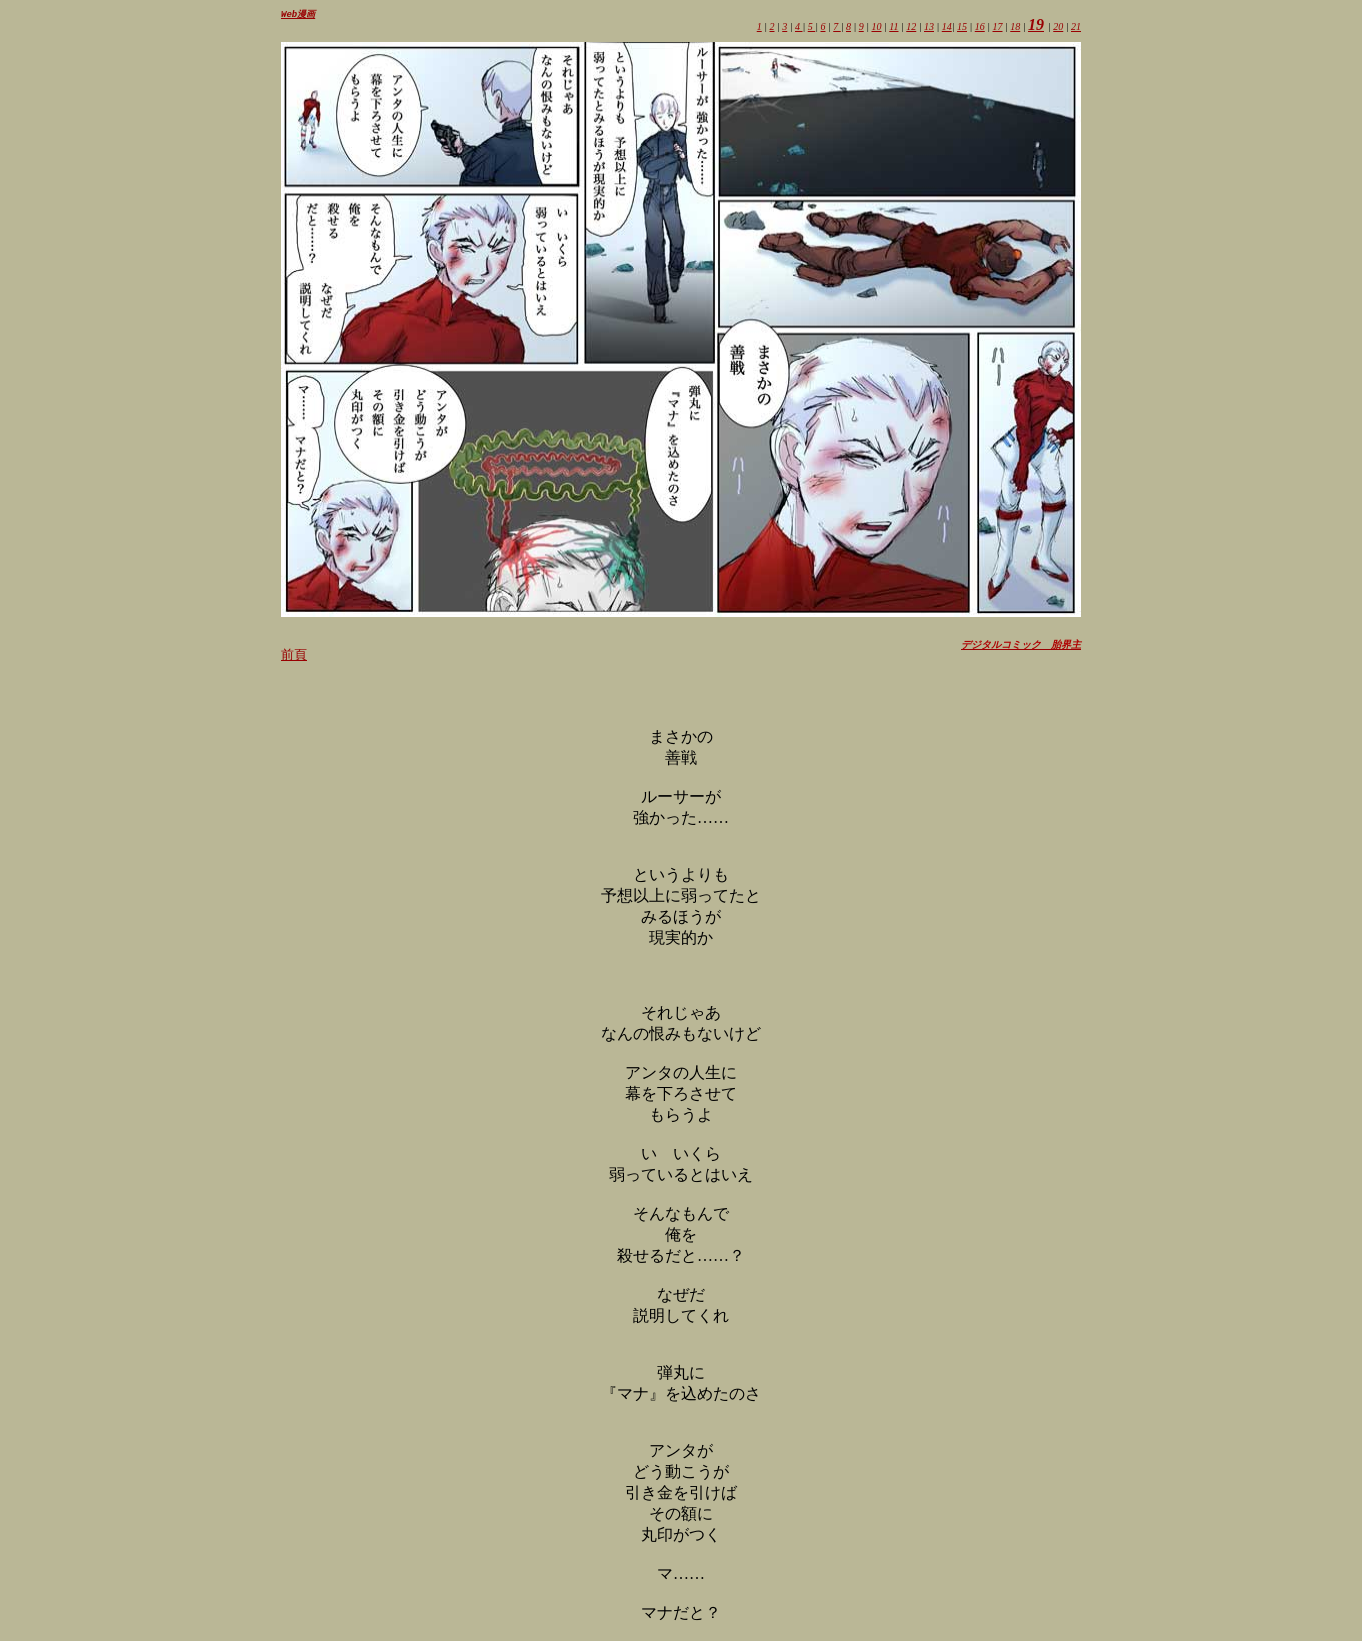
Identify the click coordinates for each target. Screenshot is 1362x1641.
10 (876, 27)
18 (1015, 27)
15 (962, 27)
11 (893, 27)
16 (980, 27)
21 (1076, 27)
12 (911, 27)
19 (1036, 25)
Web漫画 (298, 14)
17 (998, 27)
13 (929, 27)
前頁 (294, 655)
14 (947, 27)
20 (1058, 27)
